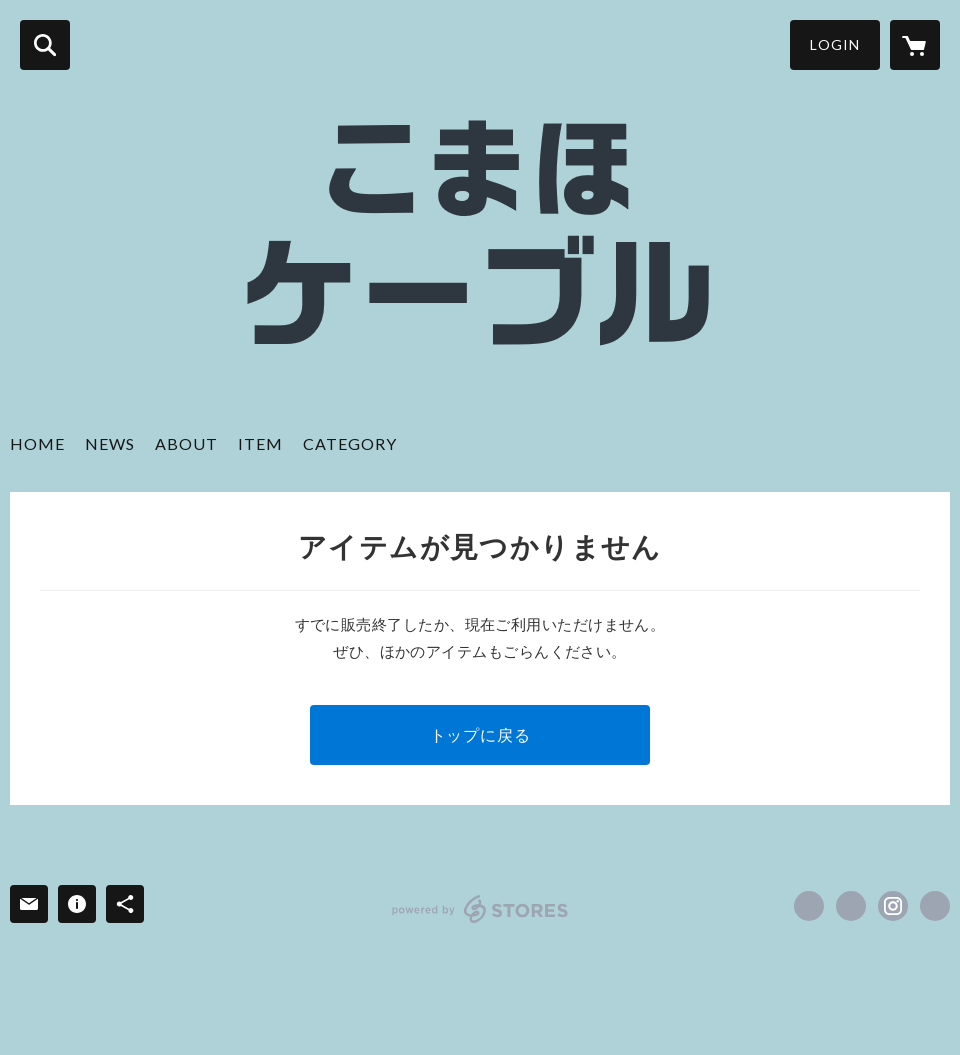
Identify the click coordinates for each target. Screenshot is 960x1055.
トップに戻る (480, 734)
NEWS (110, 443)
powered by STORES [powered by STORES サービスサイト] (480, 909)
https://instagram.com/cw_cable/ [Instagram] (893, 906)
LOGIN (835, 44)
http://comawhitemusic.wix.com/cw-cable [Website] (935, 906)
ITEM (260, 443)
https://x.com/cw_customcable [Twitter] (851, 906)
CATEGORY (350, 443)
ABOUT (186, 443)
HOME (37, 443)
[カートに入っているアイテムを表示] (915, 45)
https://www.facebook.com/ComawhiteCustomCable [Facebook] (809, 906)
